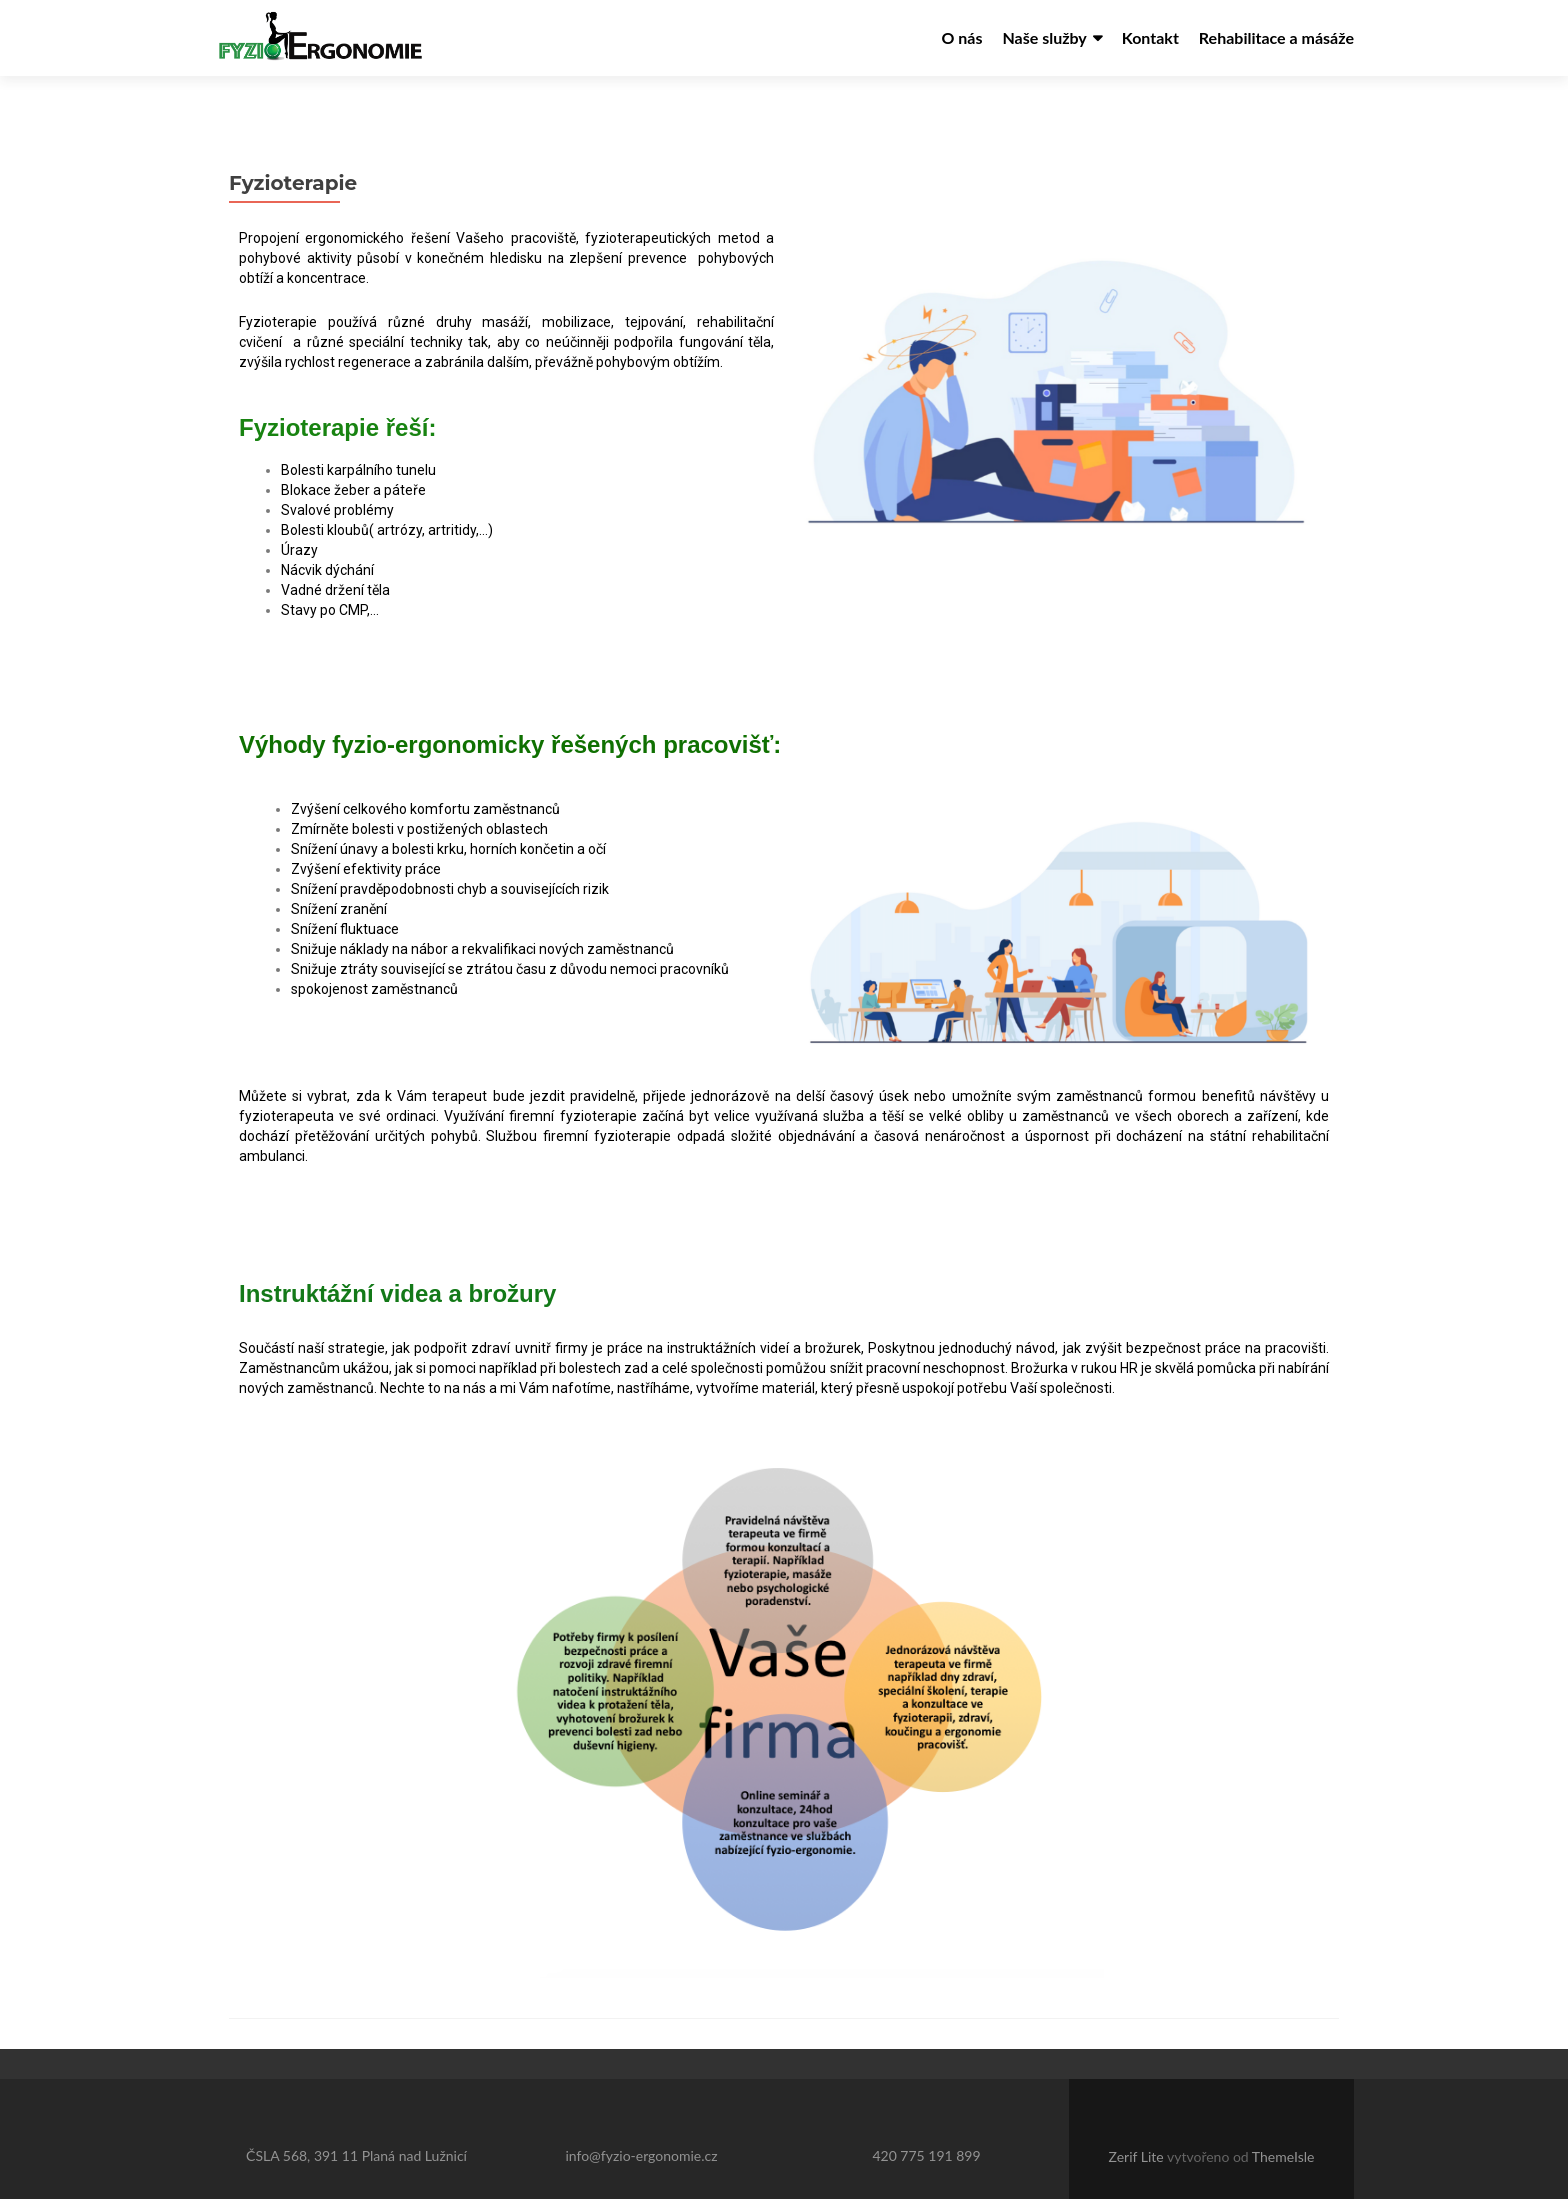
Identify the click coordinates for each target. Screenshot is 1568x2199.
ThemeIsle (1283, 2120)
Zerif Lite (1138, 2120)
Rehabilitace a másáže (1276, 37)
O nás (961, 37)
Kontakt (1150, 37)
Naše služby (1044, 37)
